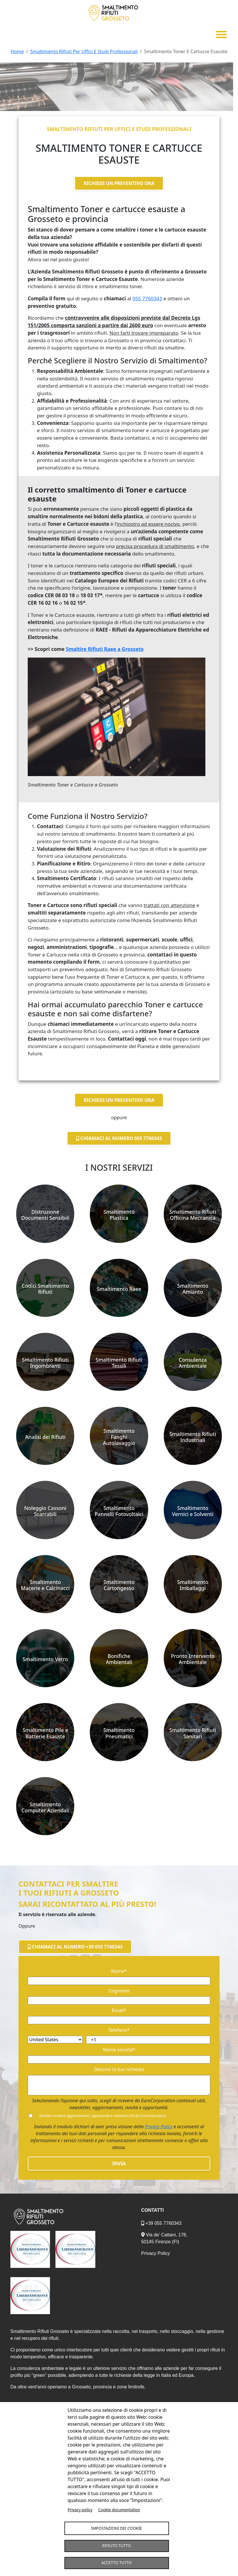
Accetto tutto (116, 2562)
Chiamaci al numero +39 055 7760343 (75, 1946)
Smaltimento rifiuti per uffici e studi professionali (119, 128)
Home (17, 51)
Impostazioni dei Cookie (116, 2527)
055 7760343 (147, 298)
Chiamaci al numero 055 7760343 (119, 1138)
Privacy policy (80, 2509)
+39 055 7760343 (161, 2222)
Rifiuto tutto (116, 2545)
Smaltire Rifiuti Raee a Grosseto (105, 648)
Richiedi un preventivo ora (119, 182)
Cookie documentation (119, 2509)
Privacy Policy (158, 2126)
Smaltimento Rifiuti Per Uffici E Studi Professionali (84, 51)
